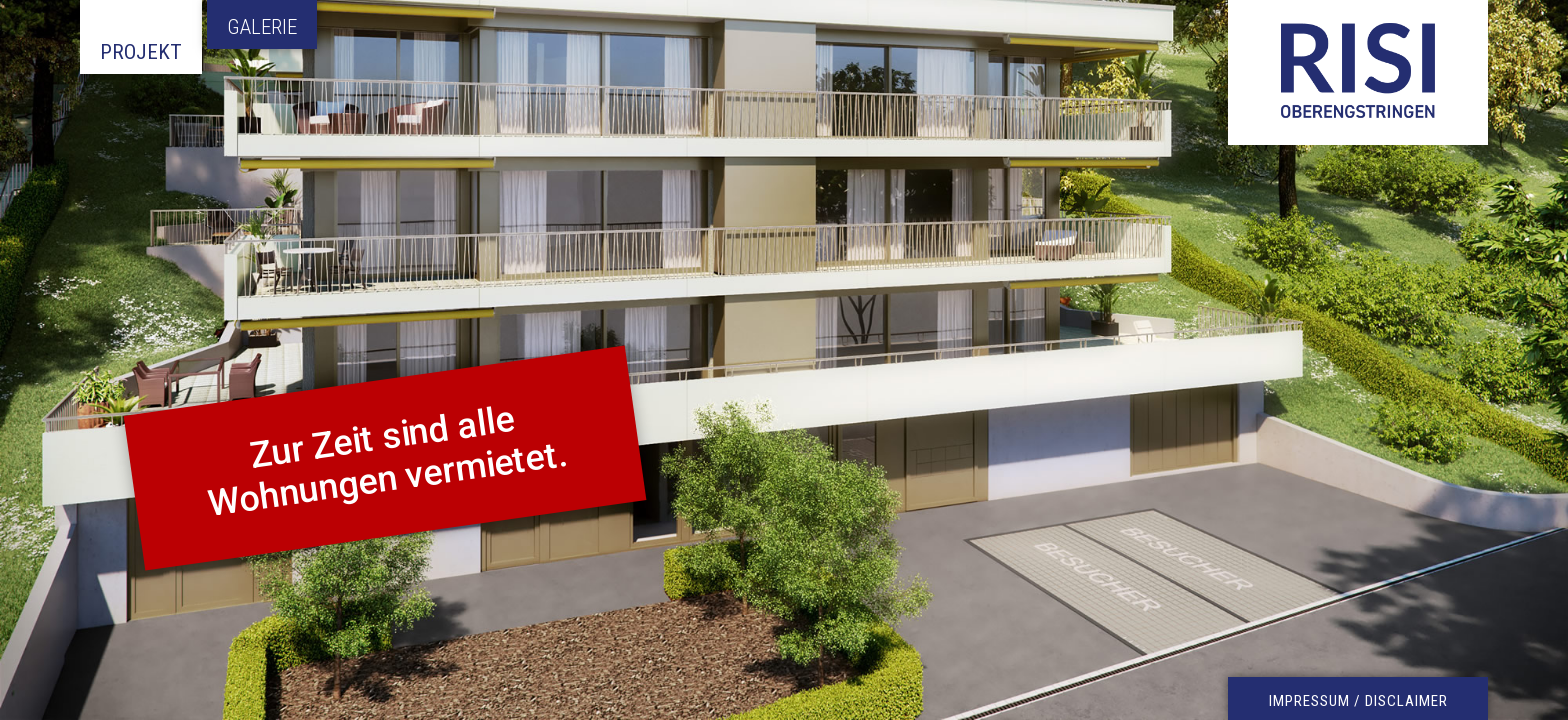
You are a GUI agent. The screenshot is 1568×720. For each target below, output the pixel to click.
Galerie (262, 27)
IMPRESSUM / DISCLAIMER (1358, 701)
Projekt (141, 52)
